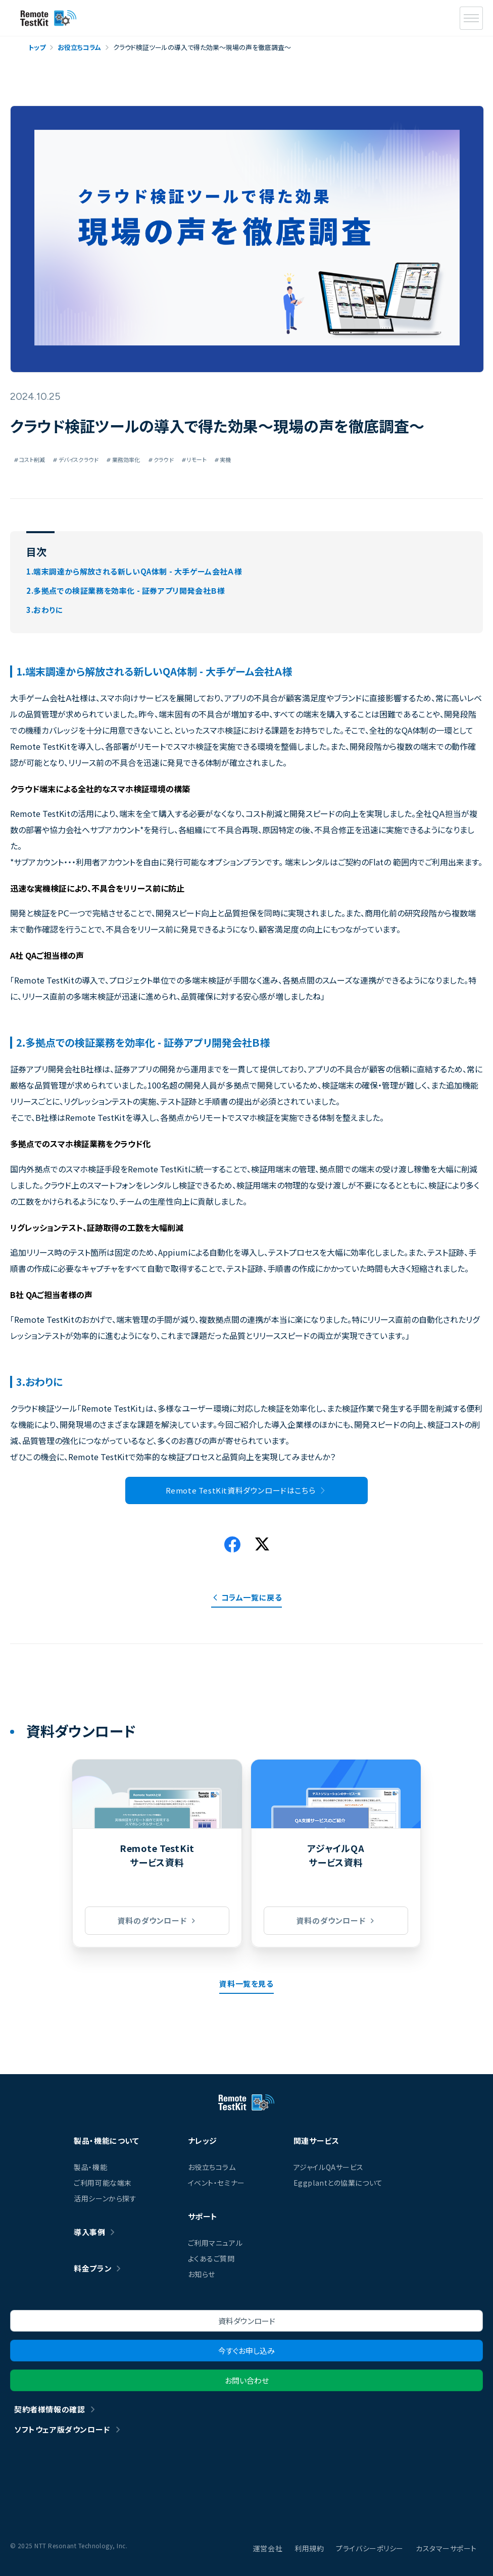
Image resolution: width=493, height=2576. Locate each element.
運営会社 (267, 2548)
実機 (223, 459)
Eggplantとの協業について (338, 2183)
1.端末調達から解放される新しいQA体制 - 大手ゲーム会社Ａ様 (134, 571)
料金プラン (93, 2268)
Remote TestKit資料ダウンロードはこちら (241, 1490)
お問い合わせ (247, 2380)
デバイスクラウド (75, 459)
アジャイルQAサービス (328, 2167)
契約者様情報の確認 (49, 2409)
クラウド (161, 459)
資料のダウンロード (152, 1920)
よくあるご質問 (211, 2258)
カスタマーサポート (446, 2548)
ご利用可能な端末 (102, 2183)
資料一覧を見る (246, 1983)
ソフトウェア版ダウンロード (62, 2429)
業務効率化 (123, 459)
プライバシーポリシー (370, 2548)
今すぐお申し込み (246, 2350)
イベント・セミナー (216, 2183)
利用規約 (309, 2548)
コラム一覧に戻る (251, 1597)
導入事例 (89, 2232)
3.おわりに (45, 609)
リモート (194, 459)
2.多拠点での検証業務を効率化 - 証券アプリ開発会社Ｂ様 (125, 590)
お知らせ (201, 2274)
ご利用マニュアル (215, 2243)
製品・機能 (90, 2167)
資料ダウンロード (246, 2320)
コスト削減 (29, 459)
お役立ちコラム (212, 2167)
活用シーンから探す (105, 2198)
